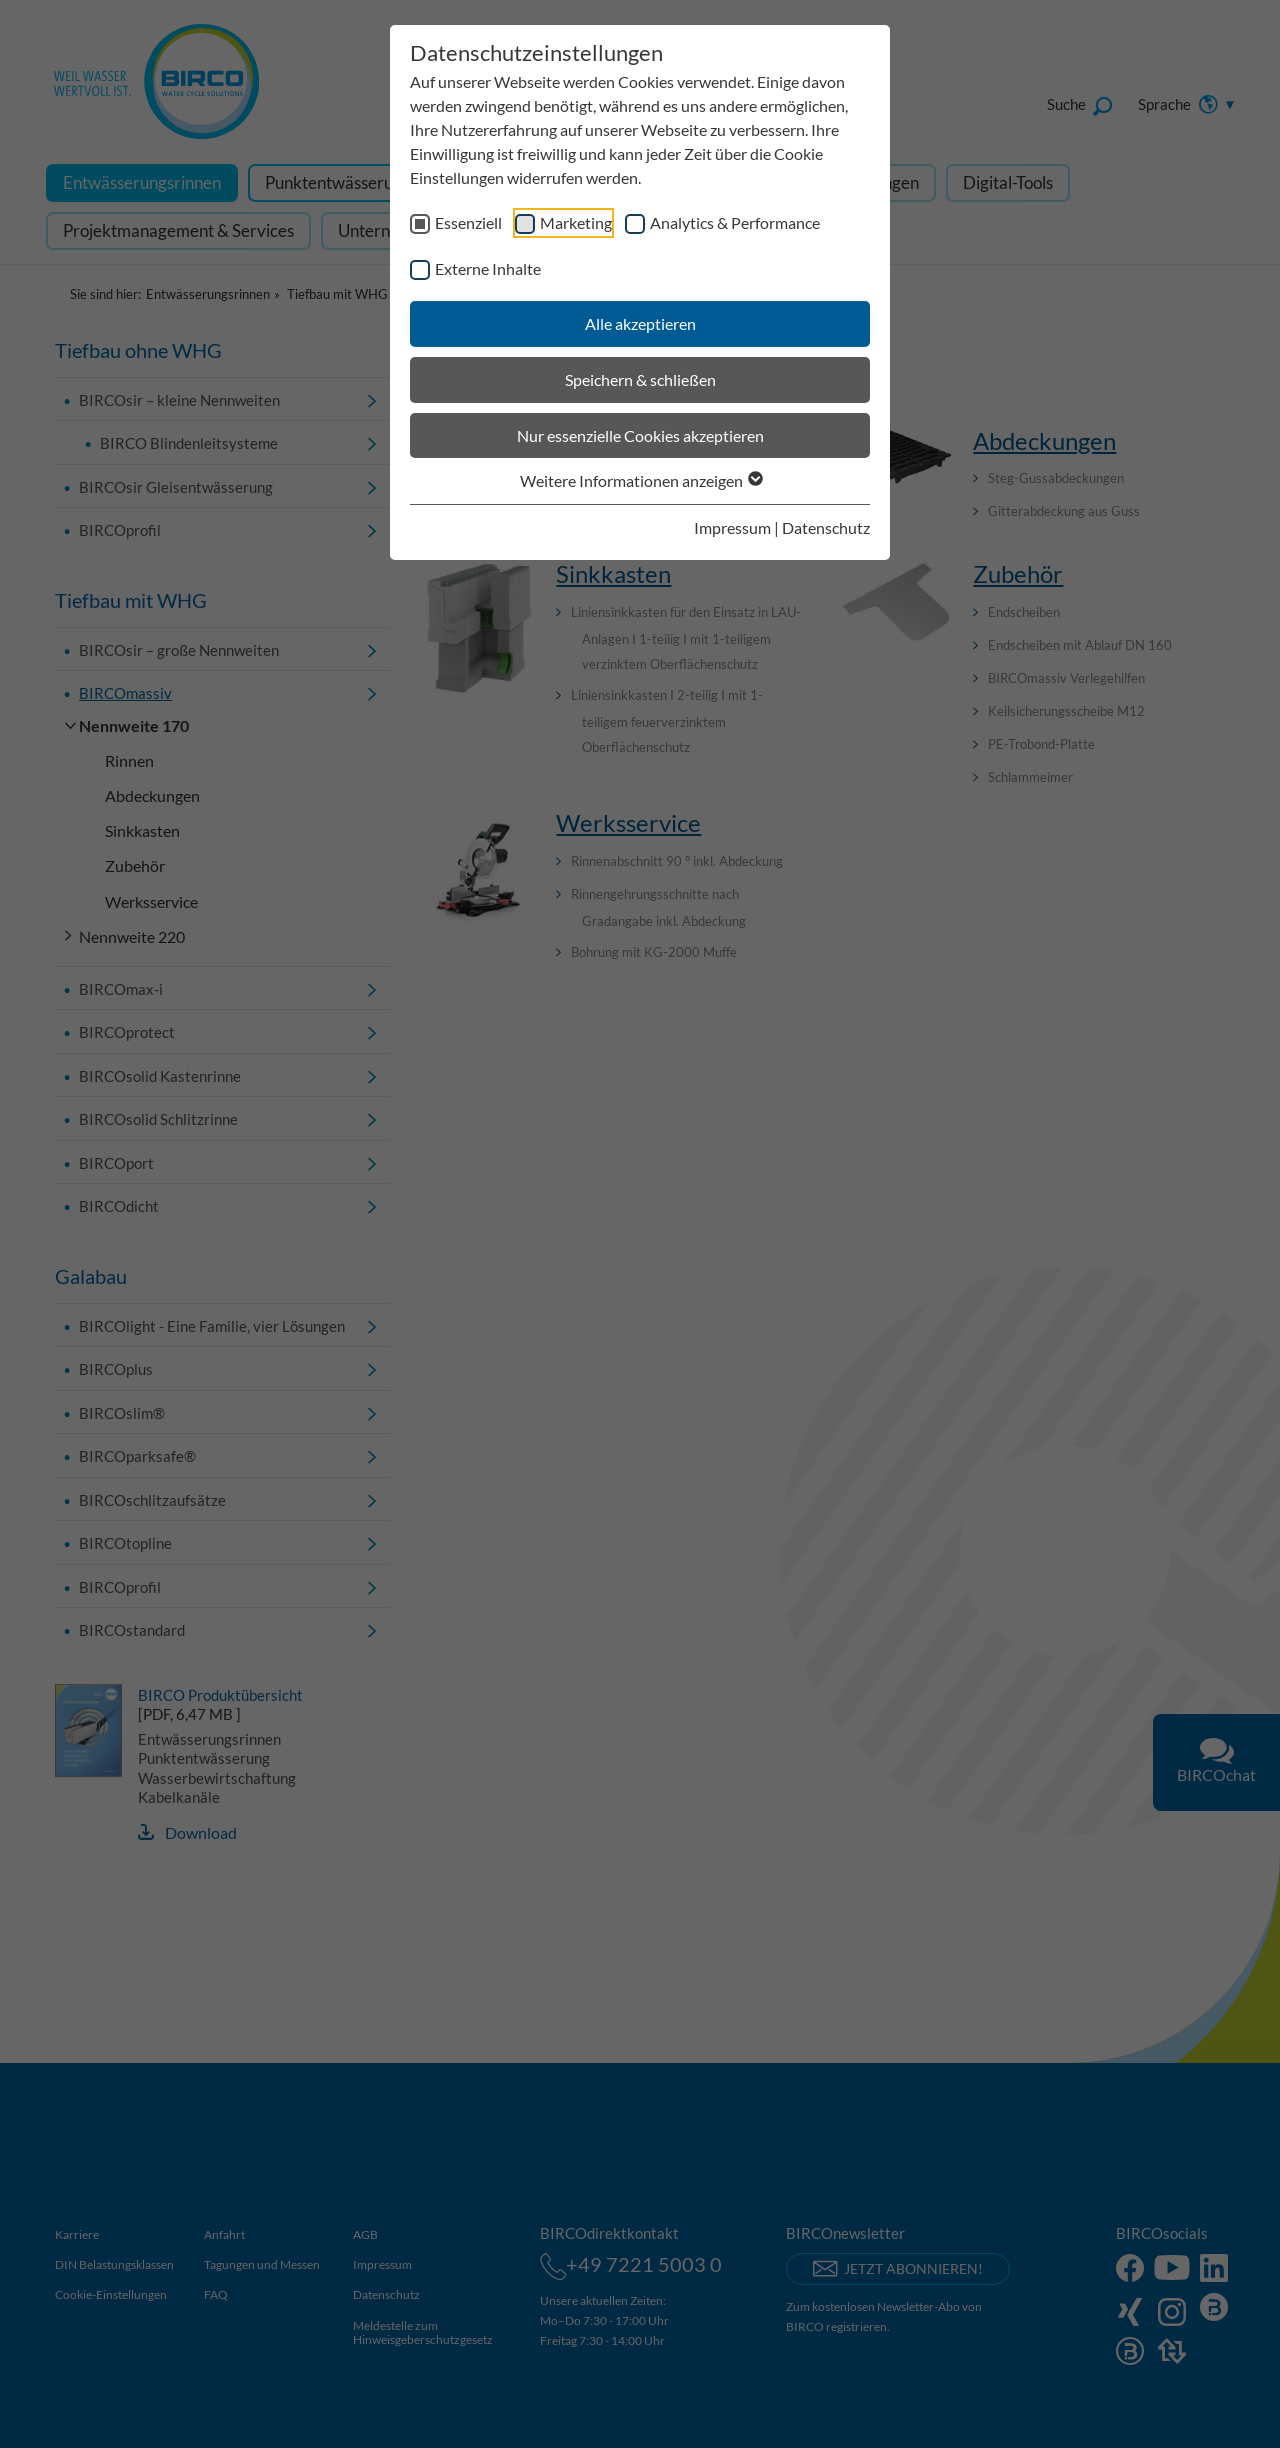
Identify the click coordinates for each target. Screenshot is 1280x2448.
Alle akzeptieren (640, 323)
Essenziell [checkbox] (468, 222)
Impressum (732, 527)
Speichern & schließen (640, 379)
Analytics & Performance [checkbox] (735, 222)
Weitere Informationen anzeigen (640, 480)
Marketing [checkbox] (576, 222)
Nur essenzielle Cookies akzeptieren (640, 435)
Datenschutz (826, 527)
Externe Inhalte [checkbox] (488, 268)
